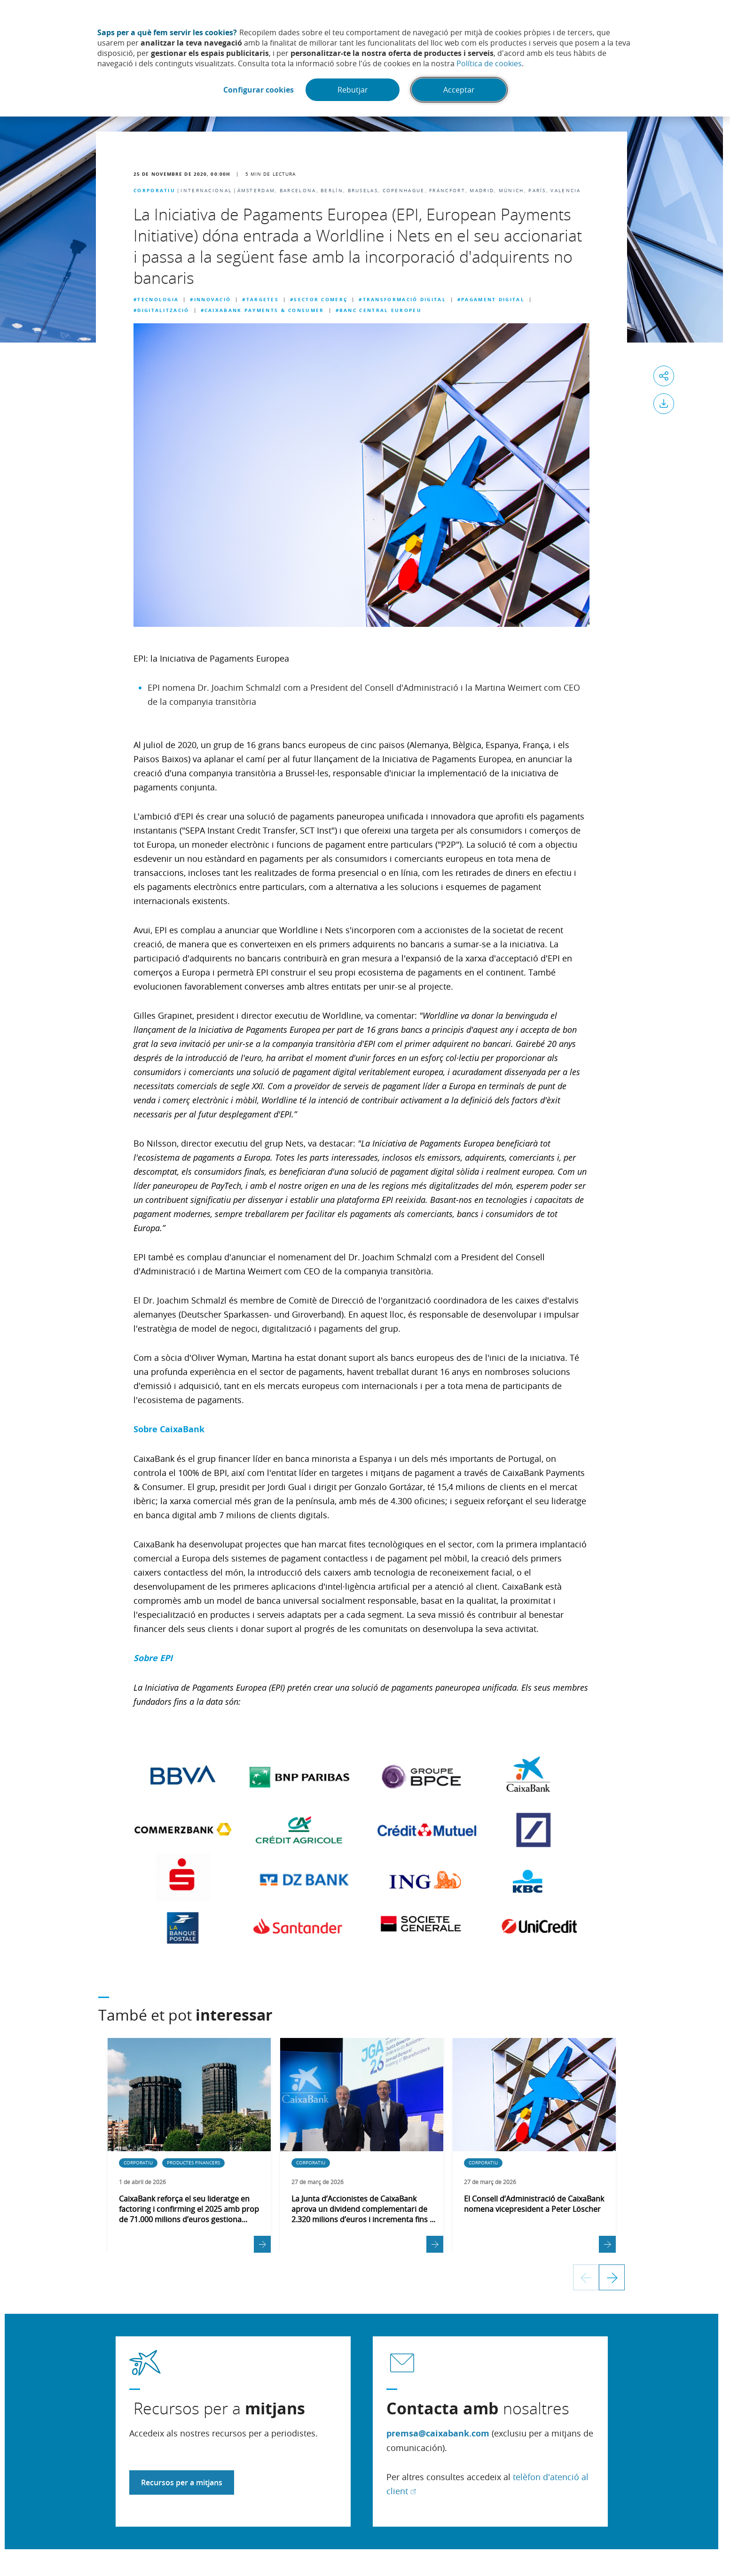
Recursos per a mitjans (181, 2482)
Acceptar (459, 90)
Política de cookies (489, 63)
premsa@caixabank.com (437, 2433)
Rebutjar (353, 90)
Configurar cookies (258, 90)
